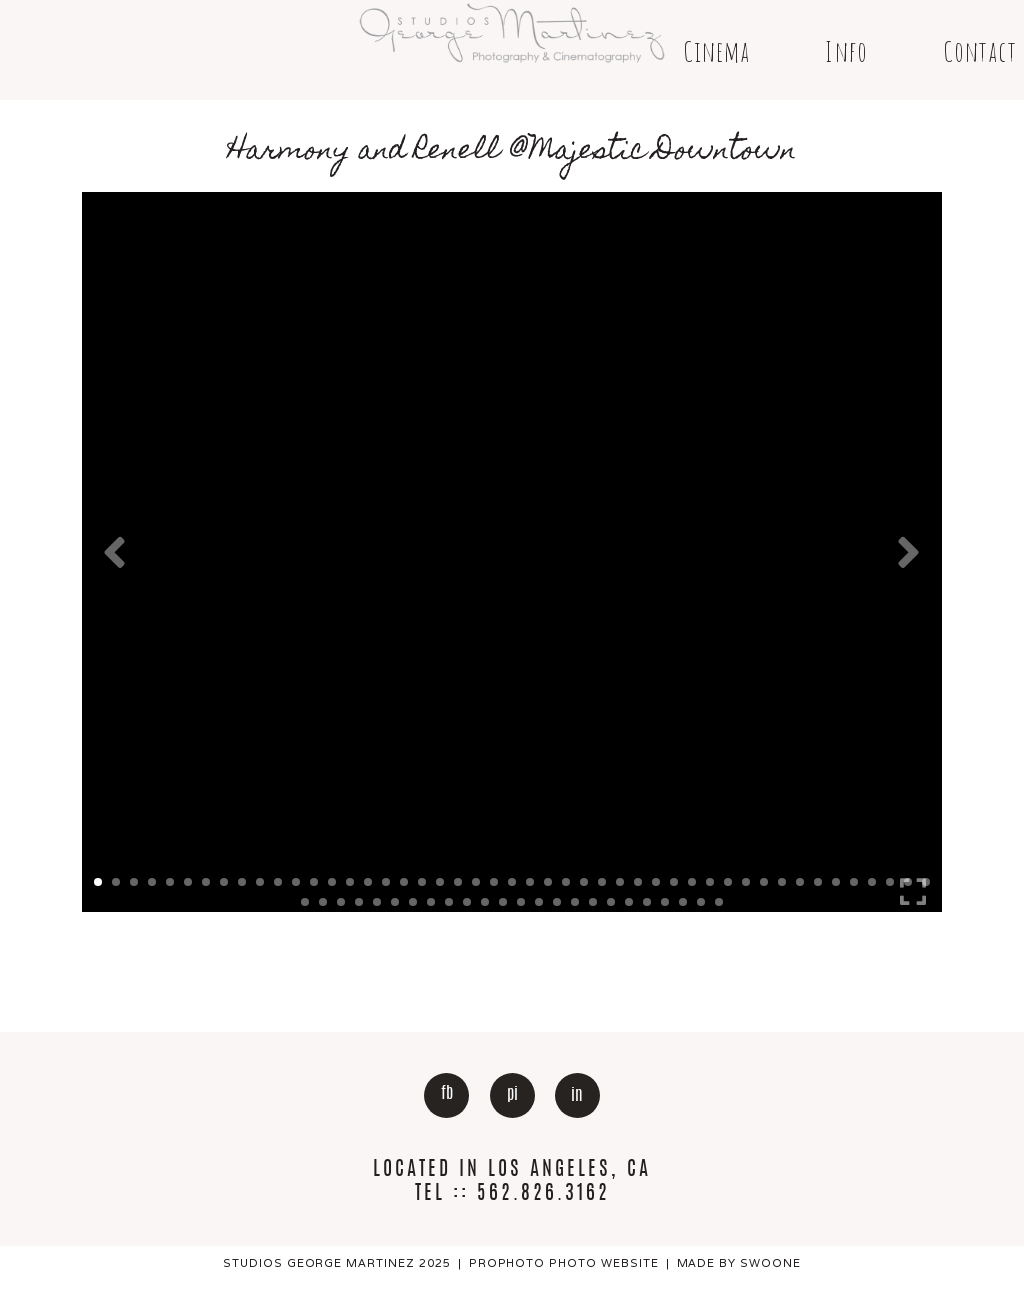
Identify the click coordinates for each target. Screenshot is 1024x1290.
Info (846, 51)
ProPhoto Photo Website (564, 1263)
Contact (980, 51)
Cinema (717, 51)
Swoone (770, 1263)
